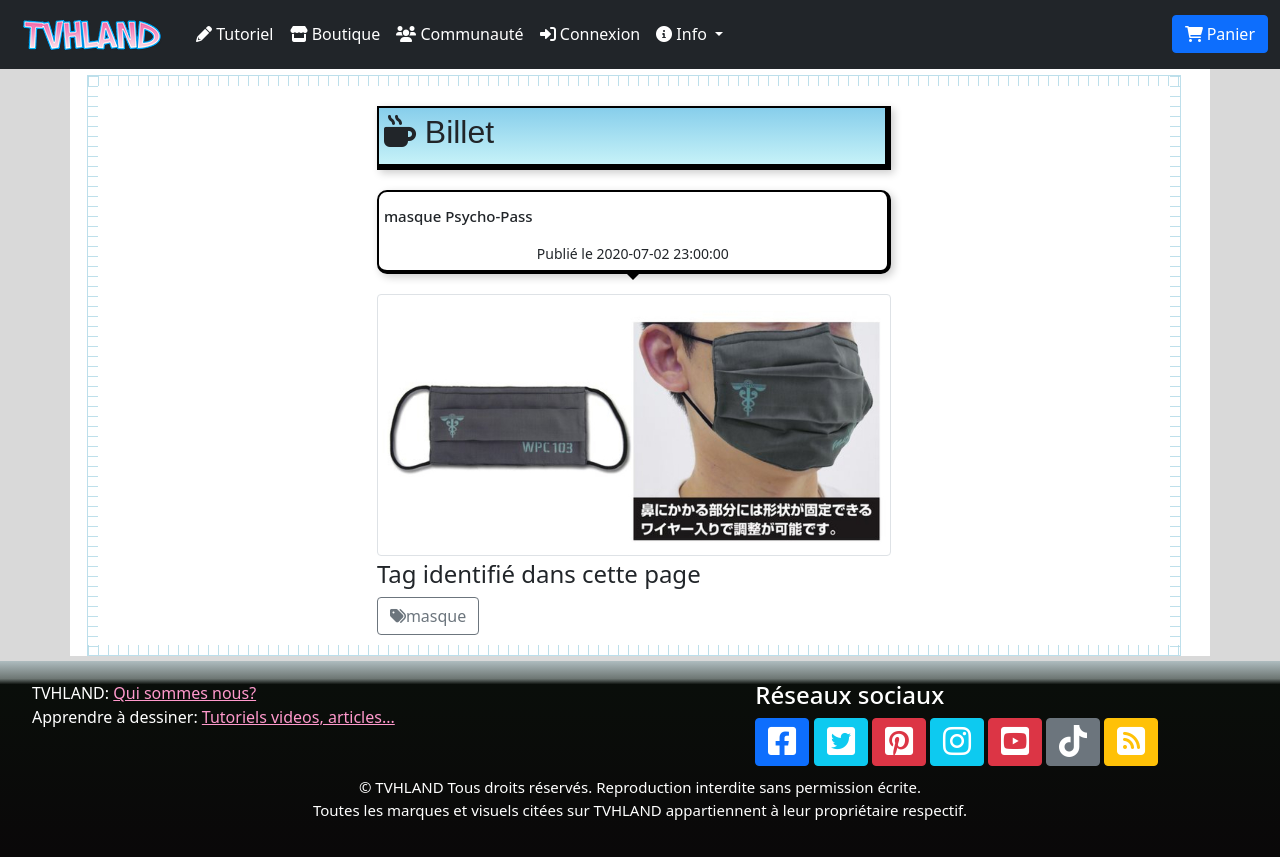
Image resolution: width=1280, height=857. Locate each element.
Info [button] (683, 34)
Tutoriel (235, 34)
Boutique (335, 34)
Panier (1220, 34)
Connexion (590, 34)
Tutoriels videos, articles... (298, 717)
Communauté (459, 34)
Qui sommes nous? (184, 693)
